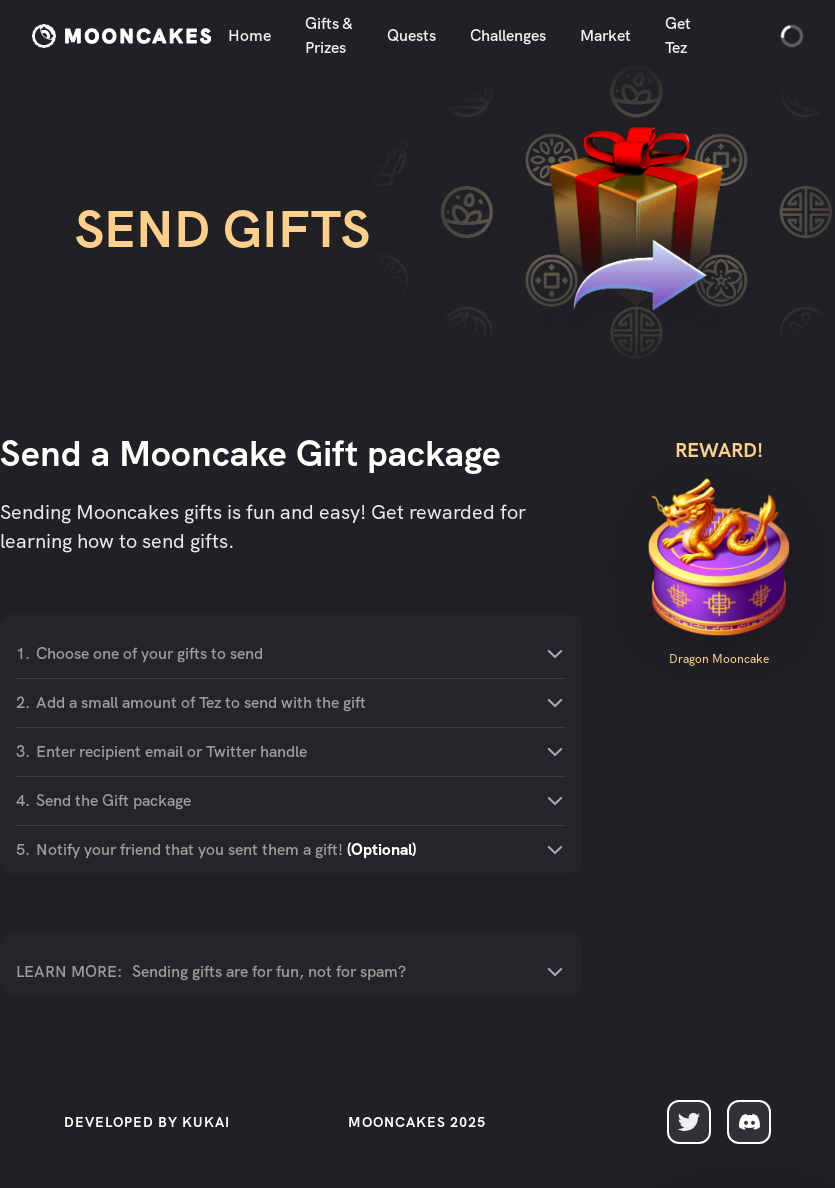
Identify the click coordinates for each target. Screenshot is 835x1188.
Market (605, 35)
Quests (411, 35)
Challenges (508, 35)
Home (249, 35)
